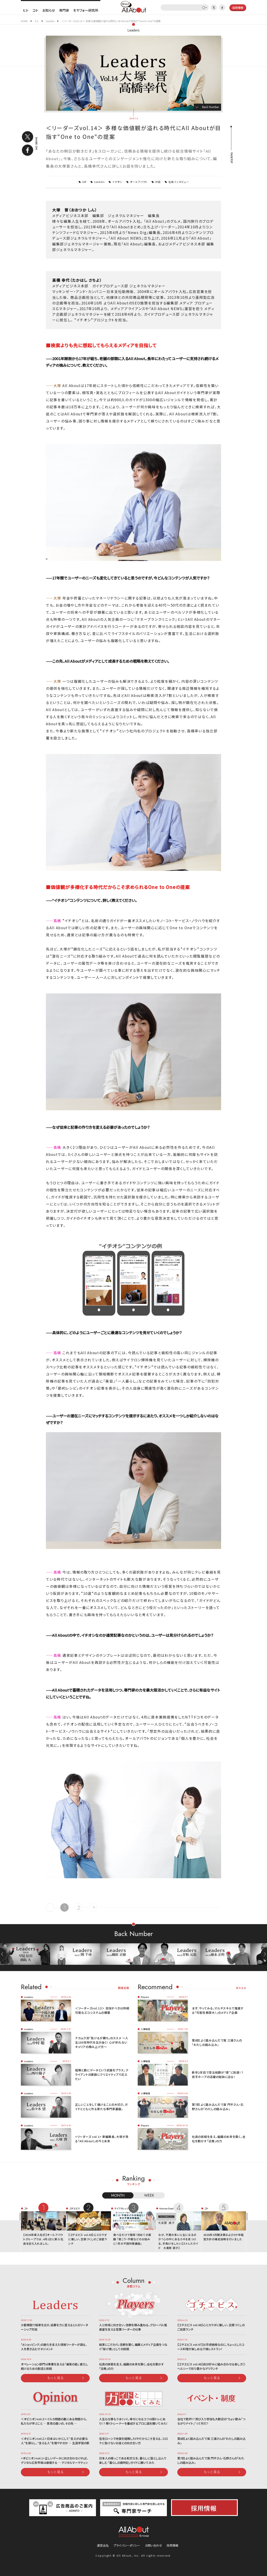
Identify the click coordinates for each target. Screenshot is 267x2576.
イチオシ (117, 182)
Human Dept (166, 2208)
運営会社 (103, 2545)
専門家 (64, 10)
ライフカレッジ (121, 2208)
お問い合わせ (153, 2545)
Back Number (210, 107)
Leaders (133, 30)
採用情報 (172, 2545)
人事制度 (145, 2029)
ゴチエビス (74, 2208)
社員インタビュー (178, 182)
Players (145, 1997)
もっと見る (55, 2377)
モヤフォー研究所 (85, 10)
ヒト (25, 10)
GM (84, 182)
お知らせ (48, 10)
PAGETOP (231, 157)
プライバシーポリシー (126, 2545)
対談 (158, 182)
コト (35, 10)
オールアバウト (138, 182)
